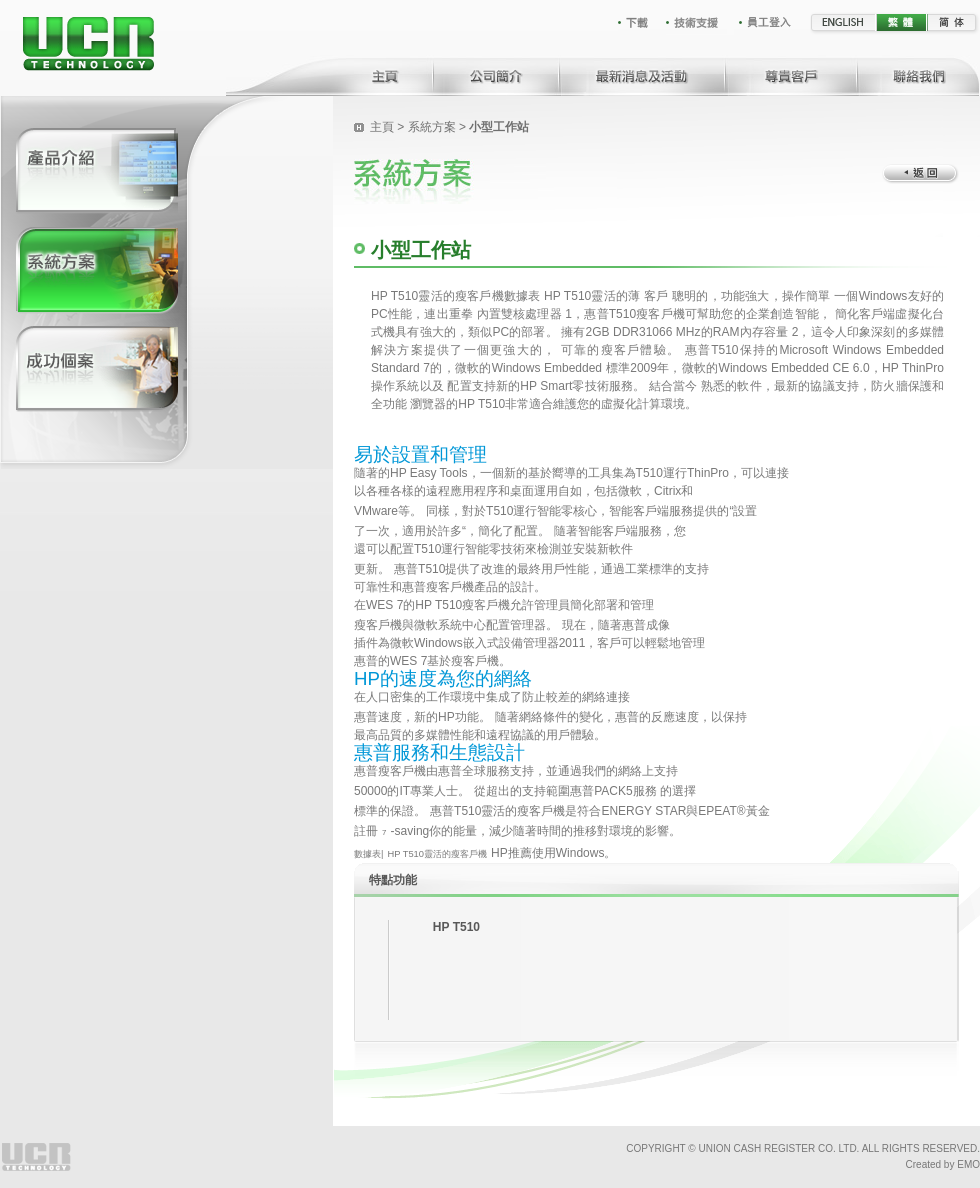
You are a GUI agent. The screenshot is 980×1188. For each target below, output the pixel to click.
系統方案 (432, 127)
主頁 (382, 127)
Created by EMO (943, 1164)
